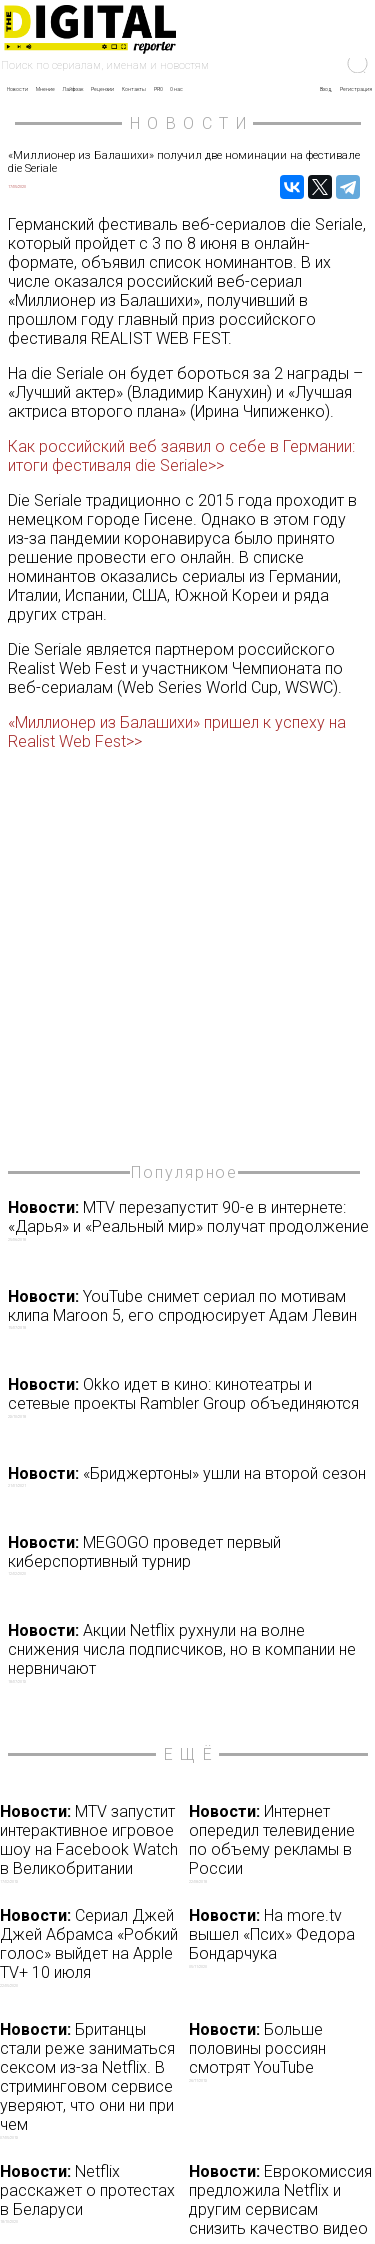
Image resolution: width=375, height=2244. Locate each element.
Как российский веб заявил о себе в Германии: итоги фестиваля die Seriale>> (181, 456)
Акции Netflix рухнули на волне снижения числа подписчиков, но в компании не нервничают (190, 1652)
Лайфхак (72, 89)
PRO (158, 89)
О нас (176, 89)
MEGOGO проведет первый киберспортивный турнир (190, 1555)
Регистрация (356, 89)
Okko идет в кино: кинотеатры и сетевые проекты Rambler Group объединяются (190, 1397)
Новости (17, 89)
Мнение (45, 89)
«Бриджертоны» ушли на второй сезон (190, 1476)
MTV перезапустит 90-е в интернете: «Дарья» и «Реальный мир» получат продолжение (190, 1220)
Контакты (134, 89)
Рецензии (102, 89)
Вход (326, 89)
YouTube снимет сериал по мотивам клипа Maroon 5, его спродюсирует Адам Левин (190, 1309)
